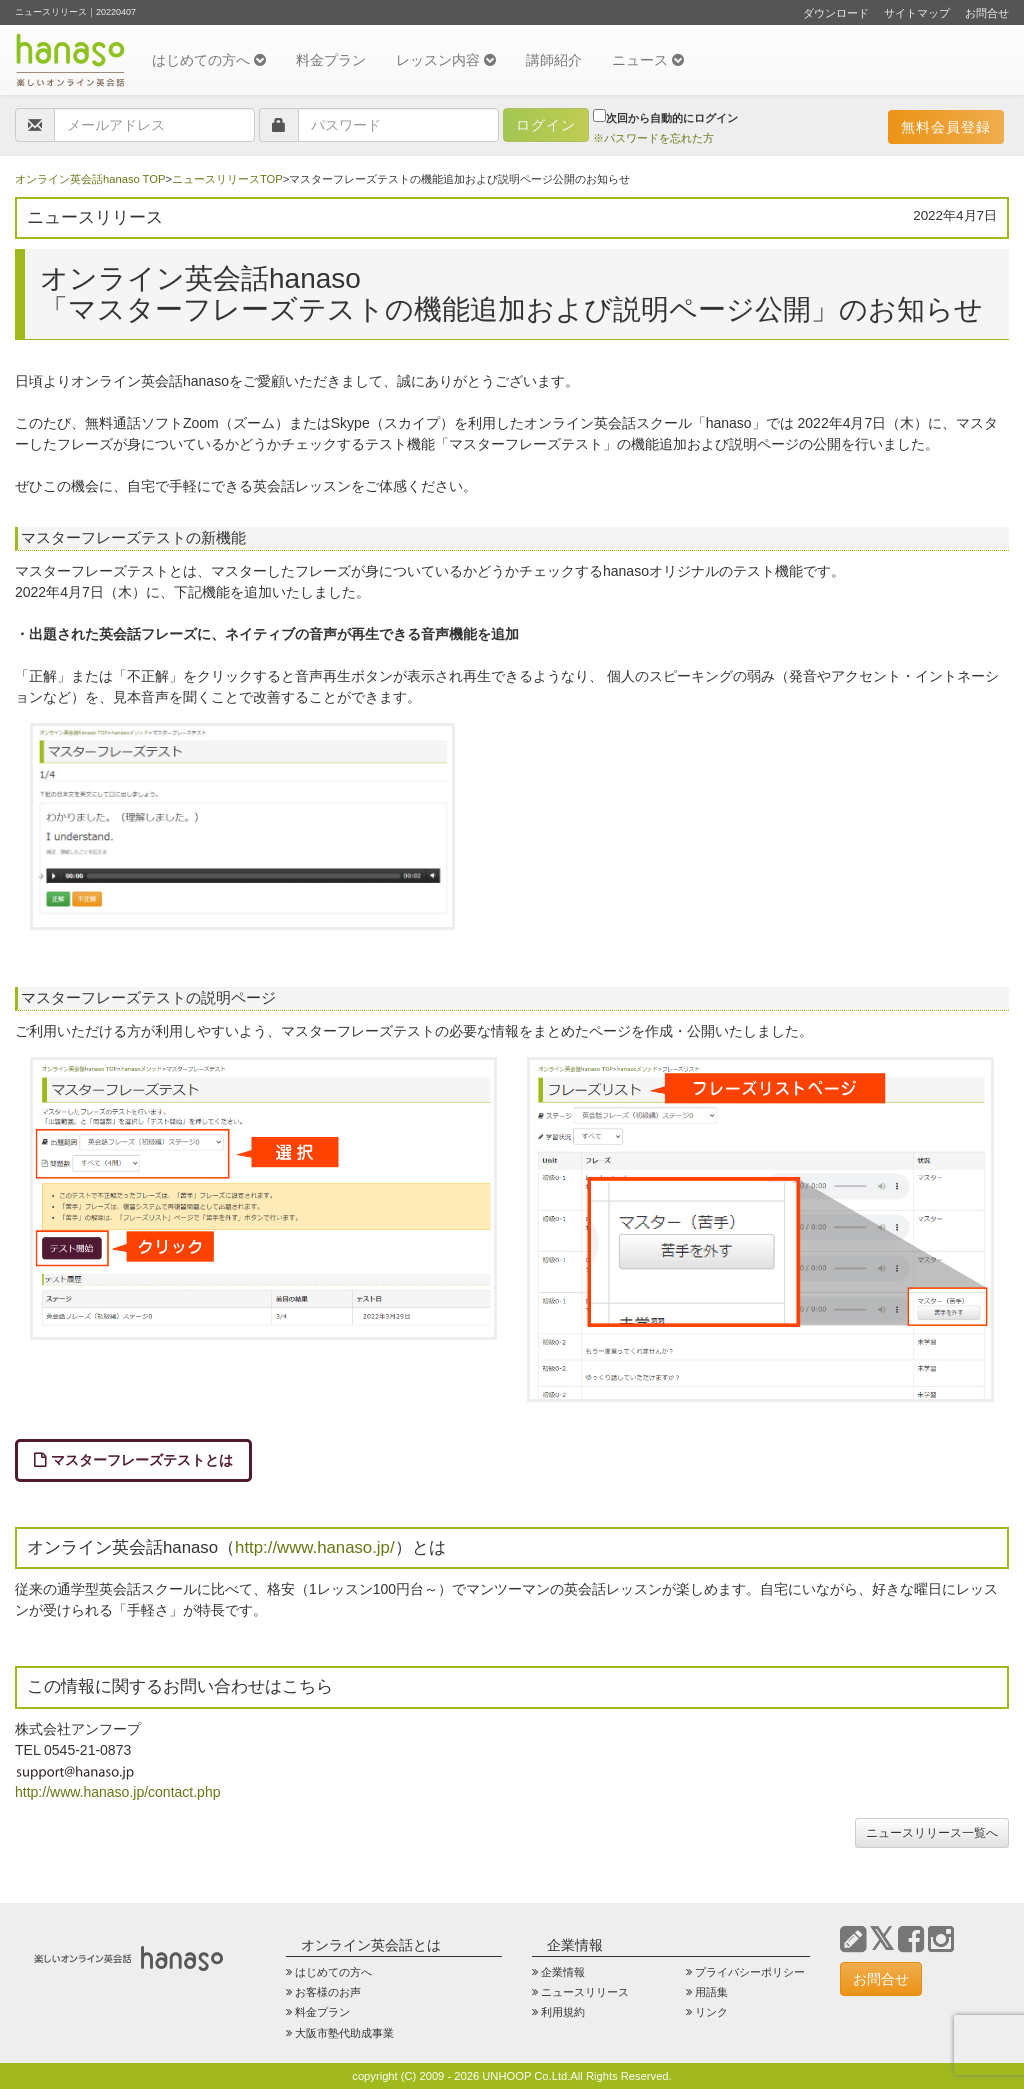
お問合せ (987, 13)
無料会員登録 (946, 127)
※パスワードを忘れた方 (653, 138)
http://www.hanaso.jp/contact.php (117, 1792)
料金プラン (331, 60)
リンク (711, 2012)
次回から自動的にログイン (665, 116)
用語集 (711, 1992)
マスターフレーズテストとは (142, 1460)
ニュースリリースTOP (227, 179)
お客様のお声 (328, 1992)
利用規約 (563, 2012)
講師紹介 (554, 60)
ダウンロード (836, 13)
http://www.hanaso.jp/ (315, 1547)
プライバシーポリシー (750, 1972)
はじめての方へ (209, 60)
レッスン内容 (446, 60)
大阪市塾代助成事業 (344, 2033)
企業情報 (563, 1972)
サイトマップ (917, 13)
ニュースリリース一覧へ (932, 1833)
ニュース (648, 60)
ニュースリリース (585, 1992)
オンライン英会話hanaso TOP (90, 179)
